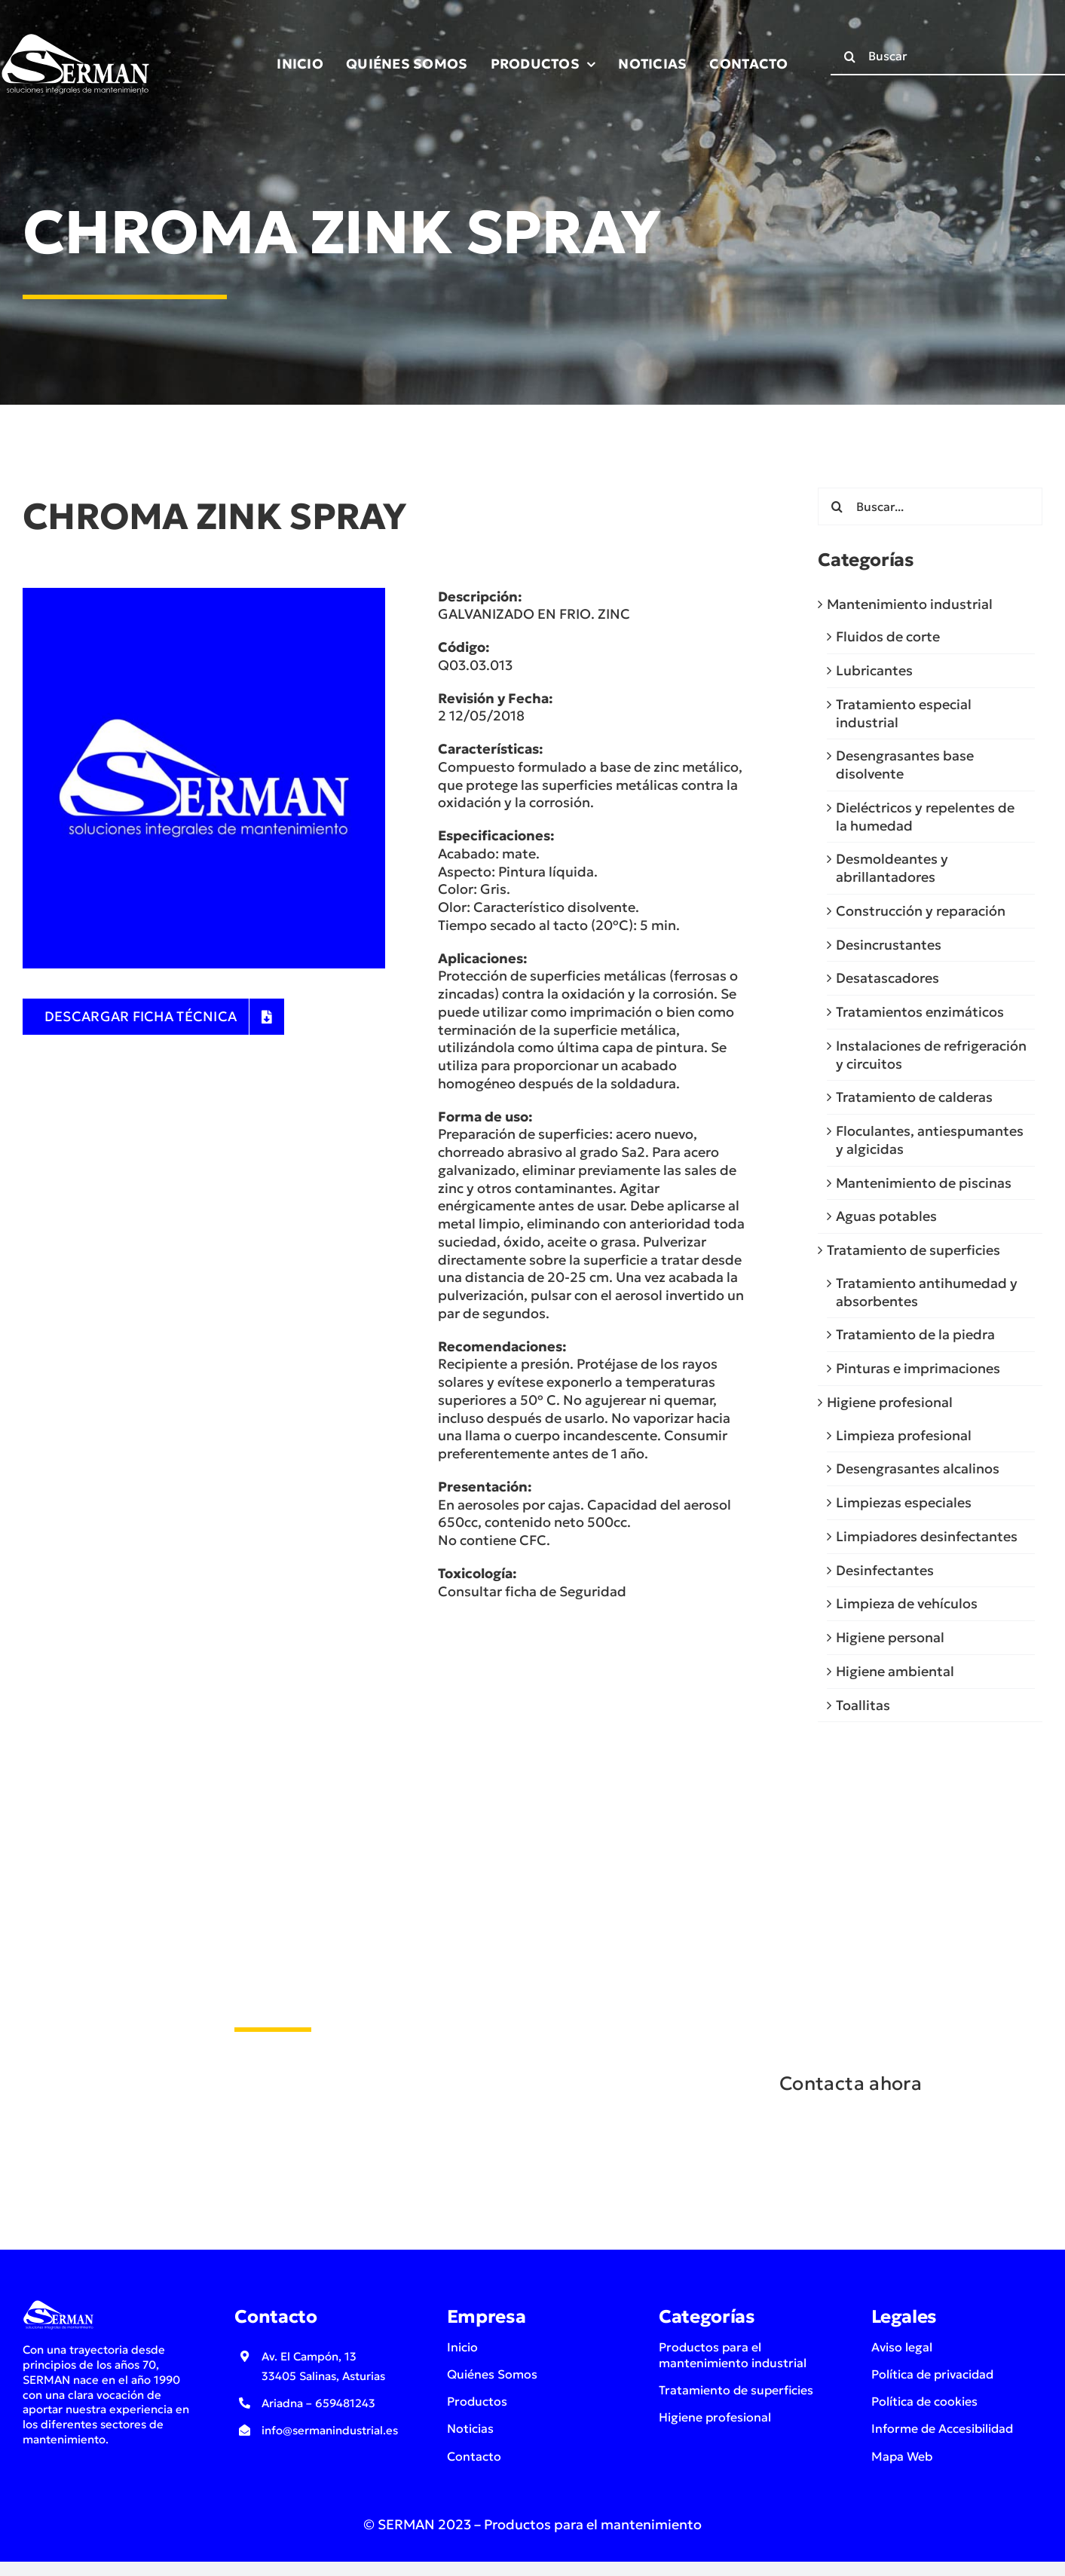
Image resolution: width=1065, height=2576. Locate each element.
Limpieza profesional (904, 1435)
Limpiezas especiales (904, 1502)
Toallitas (863, 1705)
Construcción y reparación (920, 910)
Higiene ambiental (895, 1671)
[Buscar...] (930, 506)
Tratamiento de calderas (914, 1097)
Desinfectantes (885, 1570)
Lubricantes (874, 670)
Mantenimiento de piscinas (923, 1183)
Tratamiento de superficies (913, 1250)
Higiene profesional (890, 1402)
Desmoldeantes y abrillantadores (892, 868)
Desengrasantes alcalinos (917, 1468)
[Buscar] (849, 56)
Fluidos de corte (888, 636)
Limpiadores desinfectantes (927, 1536)
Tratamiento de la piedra (915, 1334)
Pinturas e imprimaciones (918, 1368)
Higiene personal (890, 1637)
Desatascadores (887, 978)
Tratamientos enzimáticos (920, 1011)
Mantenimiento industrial (910, 604)
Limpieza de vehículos (907, 1603)
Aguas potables (886, 1216)
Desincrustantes (888, 944)
